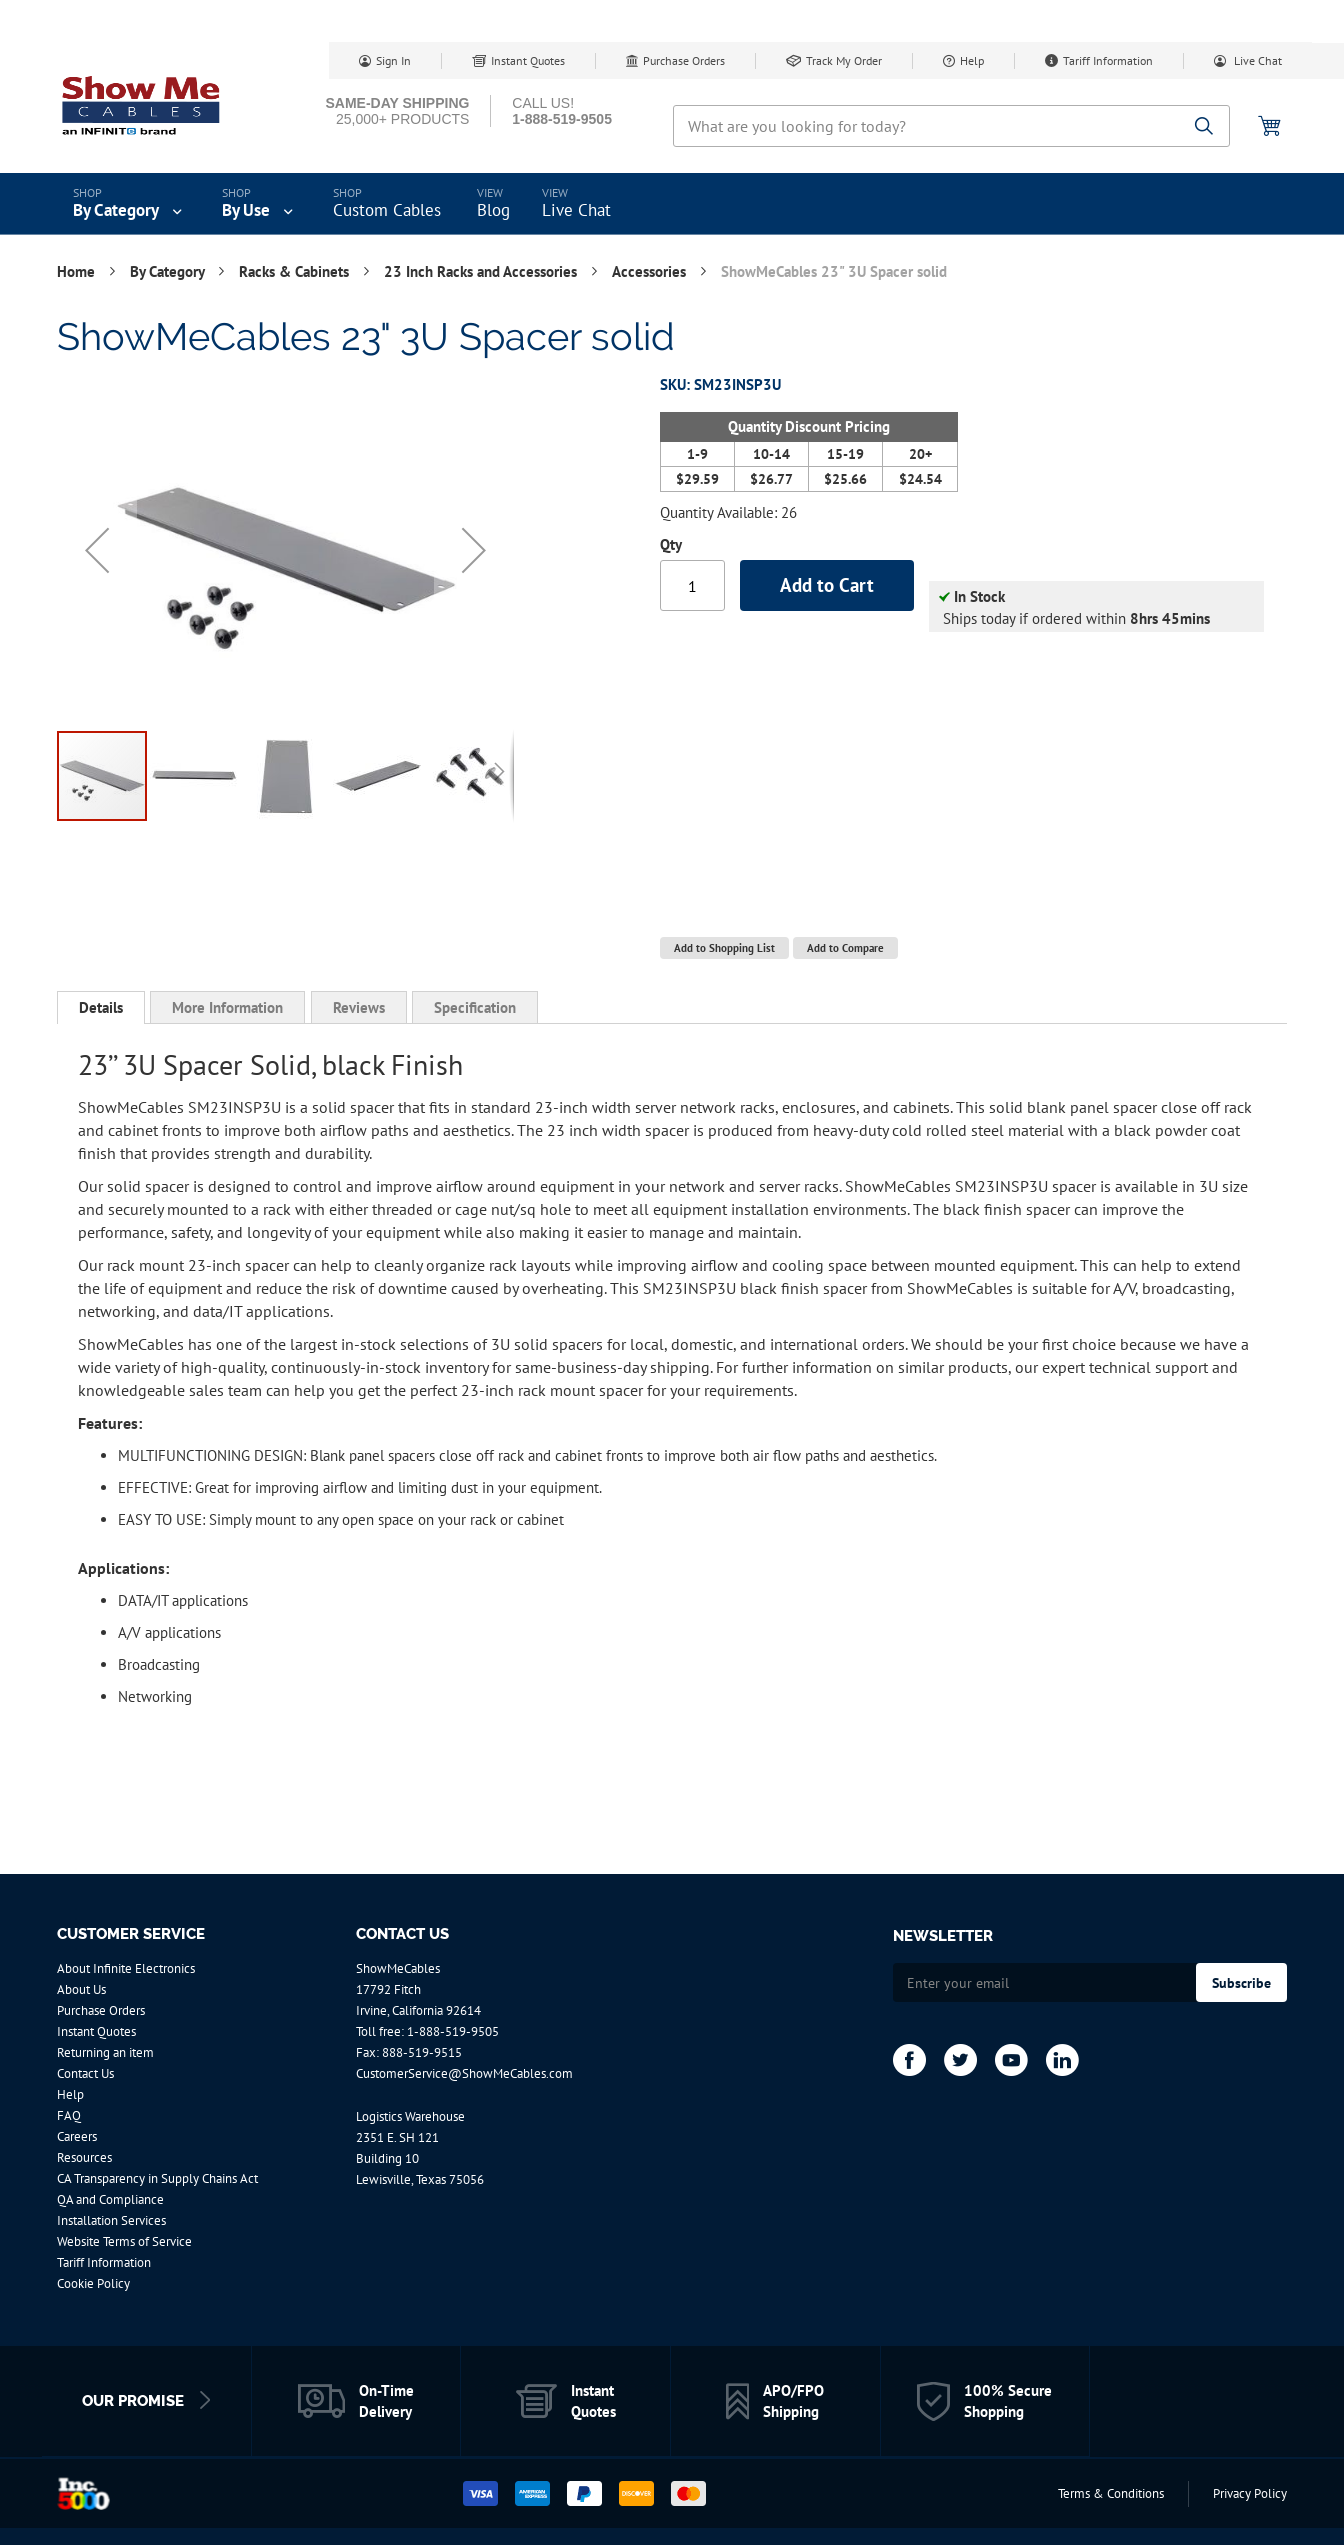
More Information (227, 1007)
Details (101, 1007)
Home (78, 271)
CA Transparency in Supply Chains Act (157, 2178)
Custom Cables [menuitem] (387, 210)
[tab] (101, 1008)
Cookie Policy (93, 2283)
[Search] (1204, 127)
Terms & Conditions (1111, 2493)
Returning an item (105, 2052)
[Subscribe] (1241, 1982)
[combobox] (951, 126)
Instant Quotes (528, 60)
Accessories (651, 271)
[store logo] (142, 105)
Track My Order (844, 60)
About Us (81, 1989)
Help (972, 60)
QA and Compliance (110, 2199)
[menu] (672, 204)
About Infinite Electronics (126, 1968)
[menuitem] (129, 204)
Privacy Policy (1250, 2493)
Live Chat (1256, 60)
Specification (475, 1007)
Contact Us (85, 2073)
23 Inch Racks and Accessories (482, 271)
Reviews (359, 1007)
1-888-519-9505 (453, 2031)
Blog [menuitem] (493, 210)
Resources (84, 2157)
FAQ (69, 2115)
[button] (97, 549)
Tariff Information (1108, 60)
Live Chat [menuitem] (576, 210)
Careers (77, 2136)
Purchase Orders (684, 60)
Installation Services (111, 2220)
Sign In (393, 60)
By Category (169, 271)
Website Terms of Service (124, 2241)
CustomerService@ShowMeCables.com (464, 2073)
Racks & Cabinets (296, 271)
